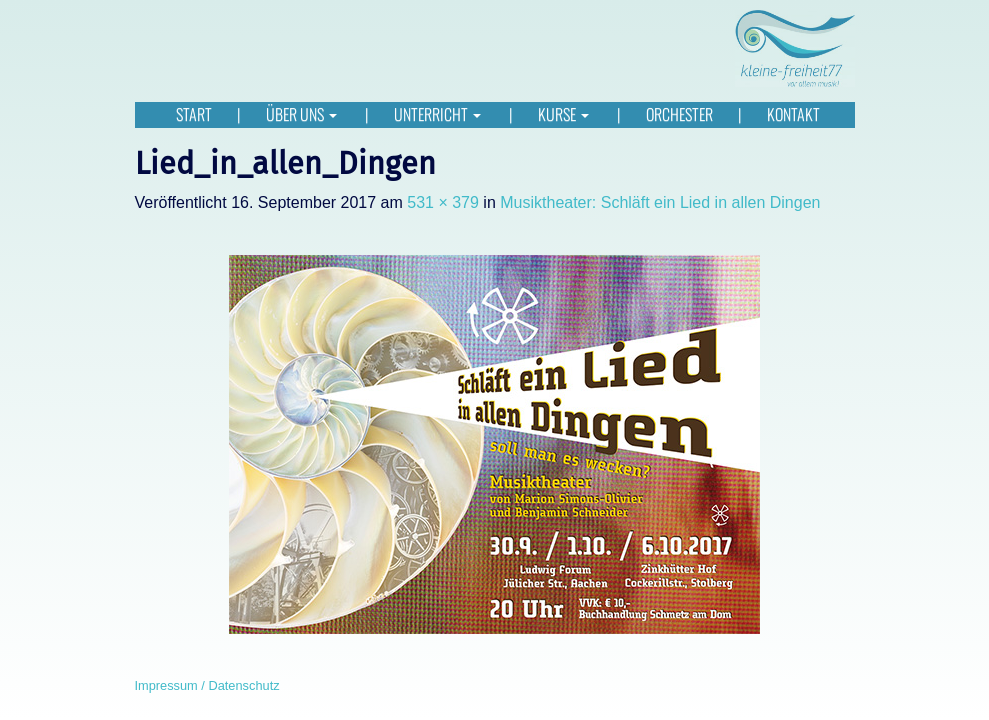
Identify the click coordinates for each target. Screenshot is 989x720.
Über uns (303, 114)
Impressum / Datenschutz (207, 685)
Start (194, 114)
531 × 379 (443, 202)
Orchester (679, 114)
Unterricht (439, 114)
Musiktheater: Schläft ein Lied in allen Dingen (660, 202)
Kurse (565, 114)
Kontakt (793, 114)
